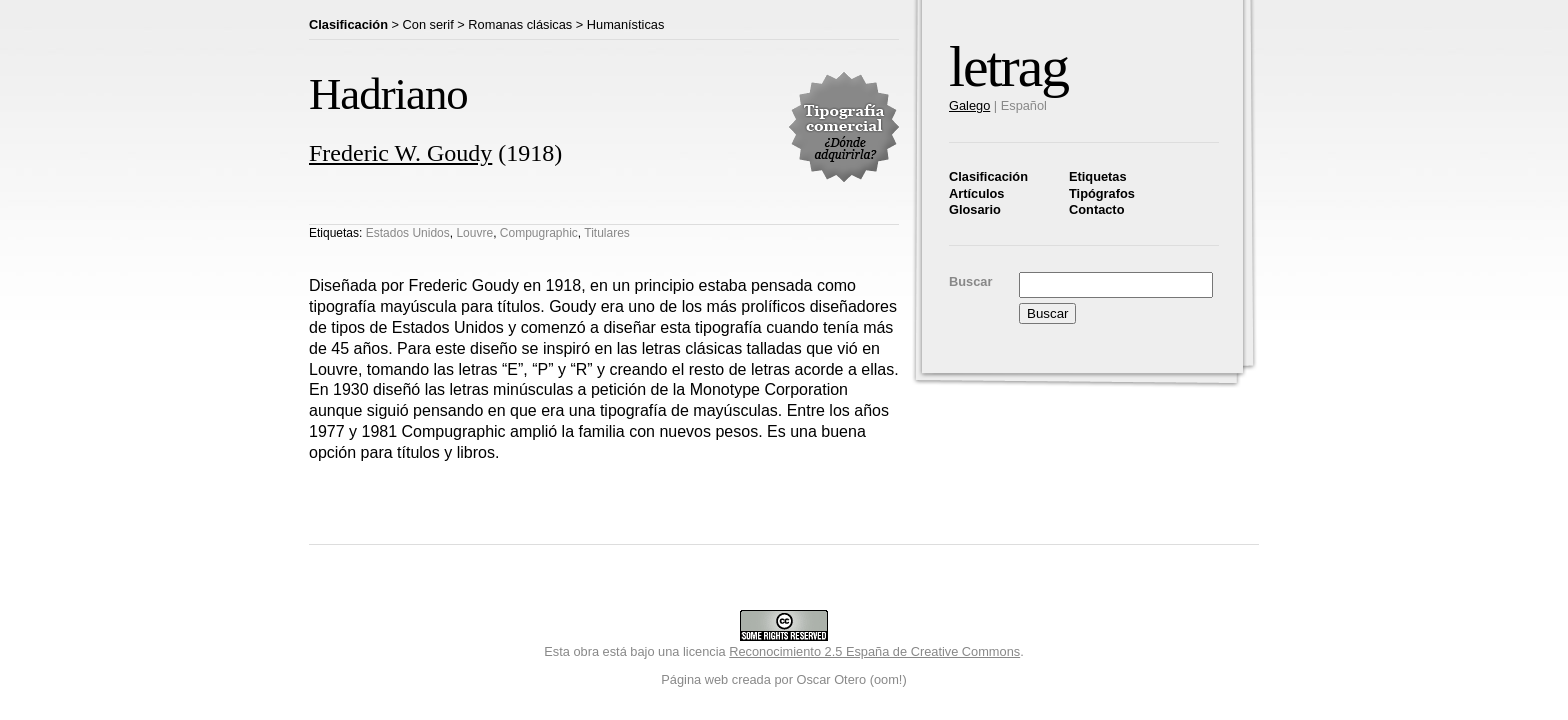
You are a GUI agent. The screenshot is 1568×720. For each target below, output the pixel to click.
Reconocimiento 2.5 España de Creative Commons (874, 651)
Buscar (970, 281)
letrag (1008, 66)
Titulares (607, 233)
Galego (969, 105)
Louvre (474, 233)
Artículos (976, 193)
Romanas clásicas (520, 24)
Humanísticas (626, 24)
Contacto (1096, 209)
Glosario (975, 209)
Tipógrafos (1102, 193)
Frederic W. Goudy (400, 153)
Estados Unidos (408, 233)
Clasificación (988, 176)
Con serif (428, 24)
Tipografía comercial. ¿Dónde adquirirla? (844, 127)
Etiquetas (1098, 176)
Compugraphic (539, 233)
